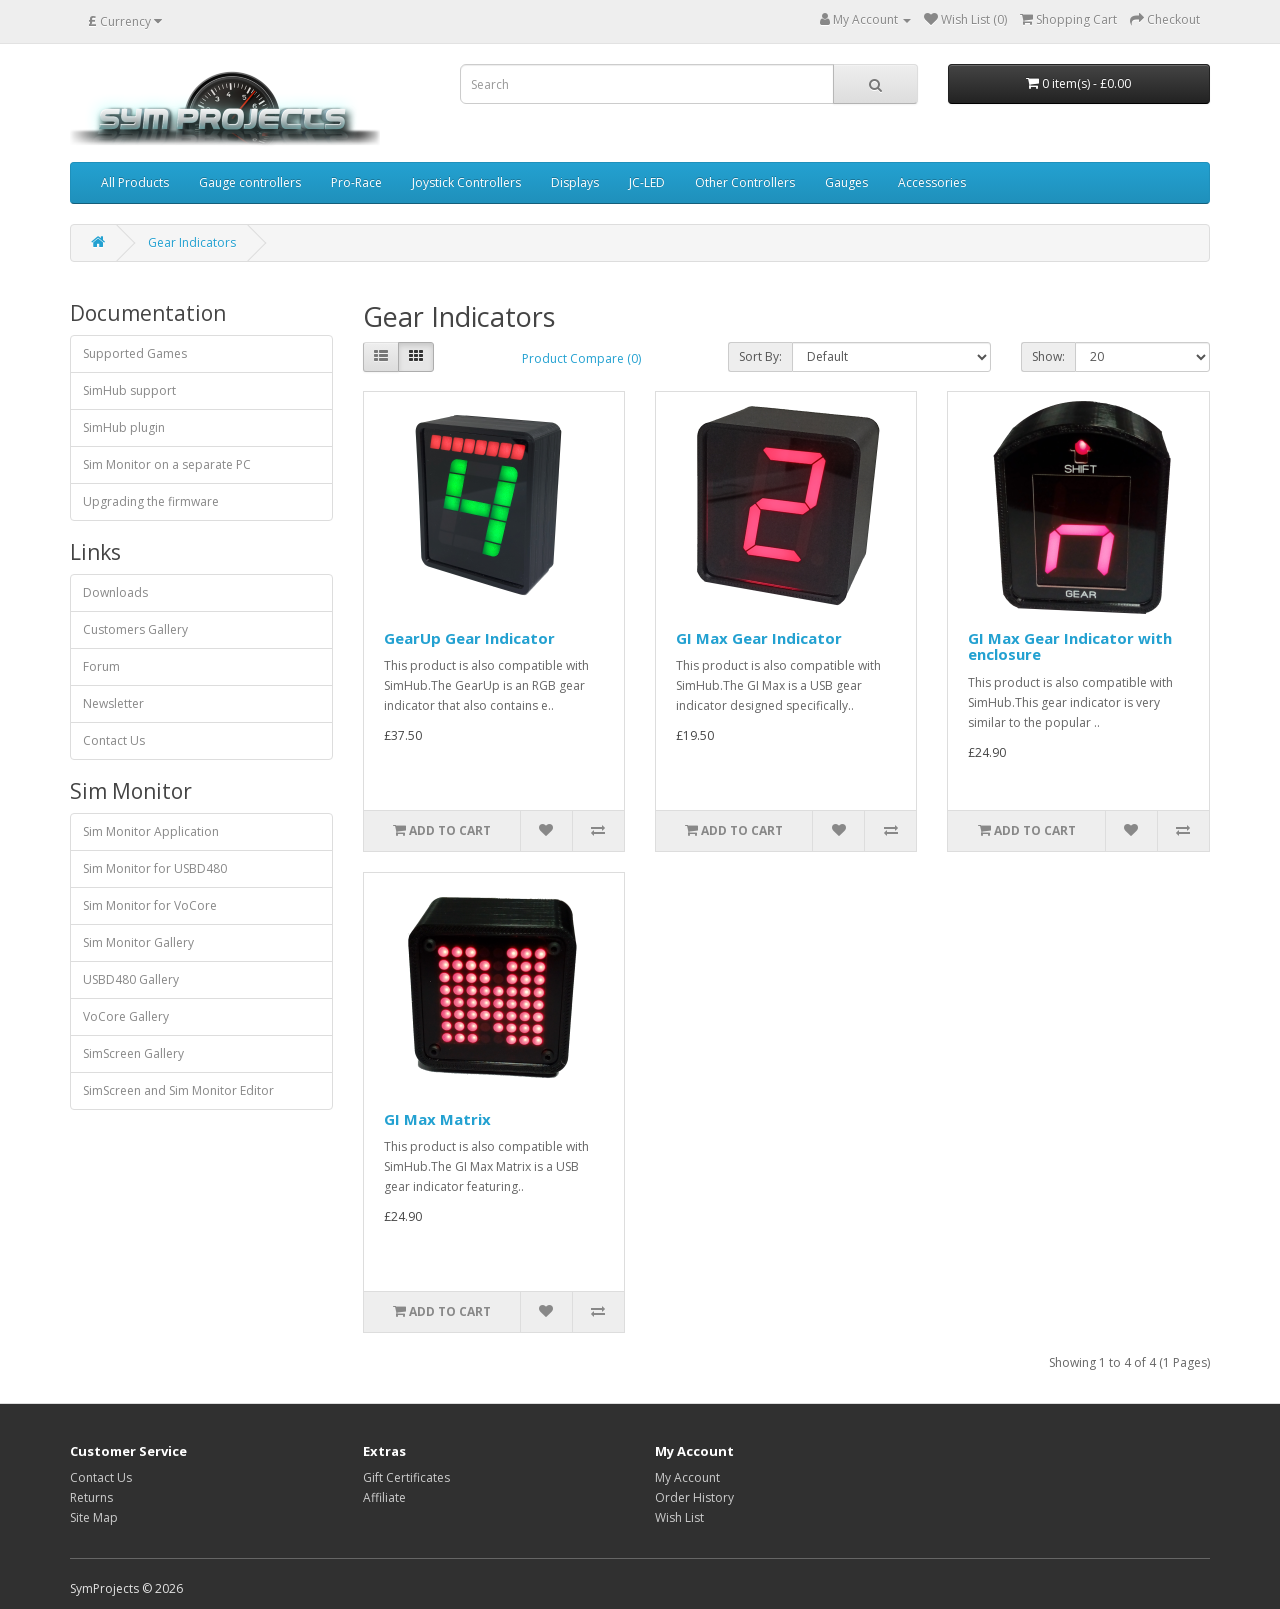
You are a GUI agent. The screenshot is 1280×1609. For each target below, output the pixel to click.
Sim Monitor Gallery (138, 942)
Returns (91, 1497)
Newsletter (113, 703)
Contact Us (114, 740)
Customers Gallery (135, 629)
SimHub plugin (124, 427)
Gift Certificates (406, 1477)
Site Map (94, 1517)
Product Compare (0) (581, 358)
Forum (101, 666)
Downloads (115, 592)
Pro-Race (356, 182)
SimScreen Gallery (133, 1053)
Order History (694, 1497)
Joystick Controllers (466, 182)
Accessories (932, 182)
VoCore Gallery (126, 1016)
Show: (1048, 356)
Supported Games (135, 353)
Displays (575, 182)
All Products (135, 182)
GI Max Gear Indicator (759, 638)
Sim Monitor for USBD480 (155, 868)
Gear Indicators (192, 242)
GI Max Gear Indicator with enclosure (1070, 646)
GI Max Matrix (437, 1119)
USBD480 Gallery (131, 979)
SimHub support (129, 390)
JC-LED (647, 182)
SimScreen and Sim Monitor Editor (178, 1090)
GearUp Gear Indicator (469, 638)
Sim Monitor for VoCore (150, 905)
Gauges (846, 182)
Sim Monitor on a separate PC (167, 464)
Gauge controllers (250, 182)
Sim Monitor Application (151, 831)
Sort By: (760, 356)
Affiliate (384, 1497)
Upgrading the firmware (151, 501)
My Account (687, 1477)
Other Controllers (745, 182)
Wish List (679, 1517)
